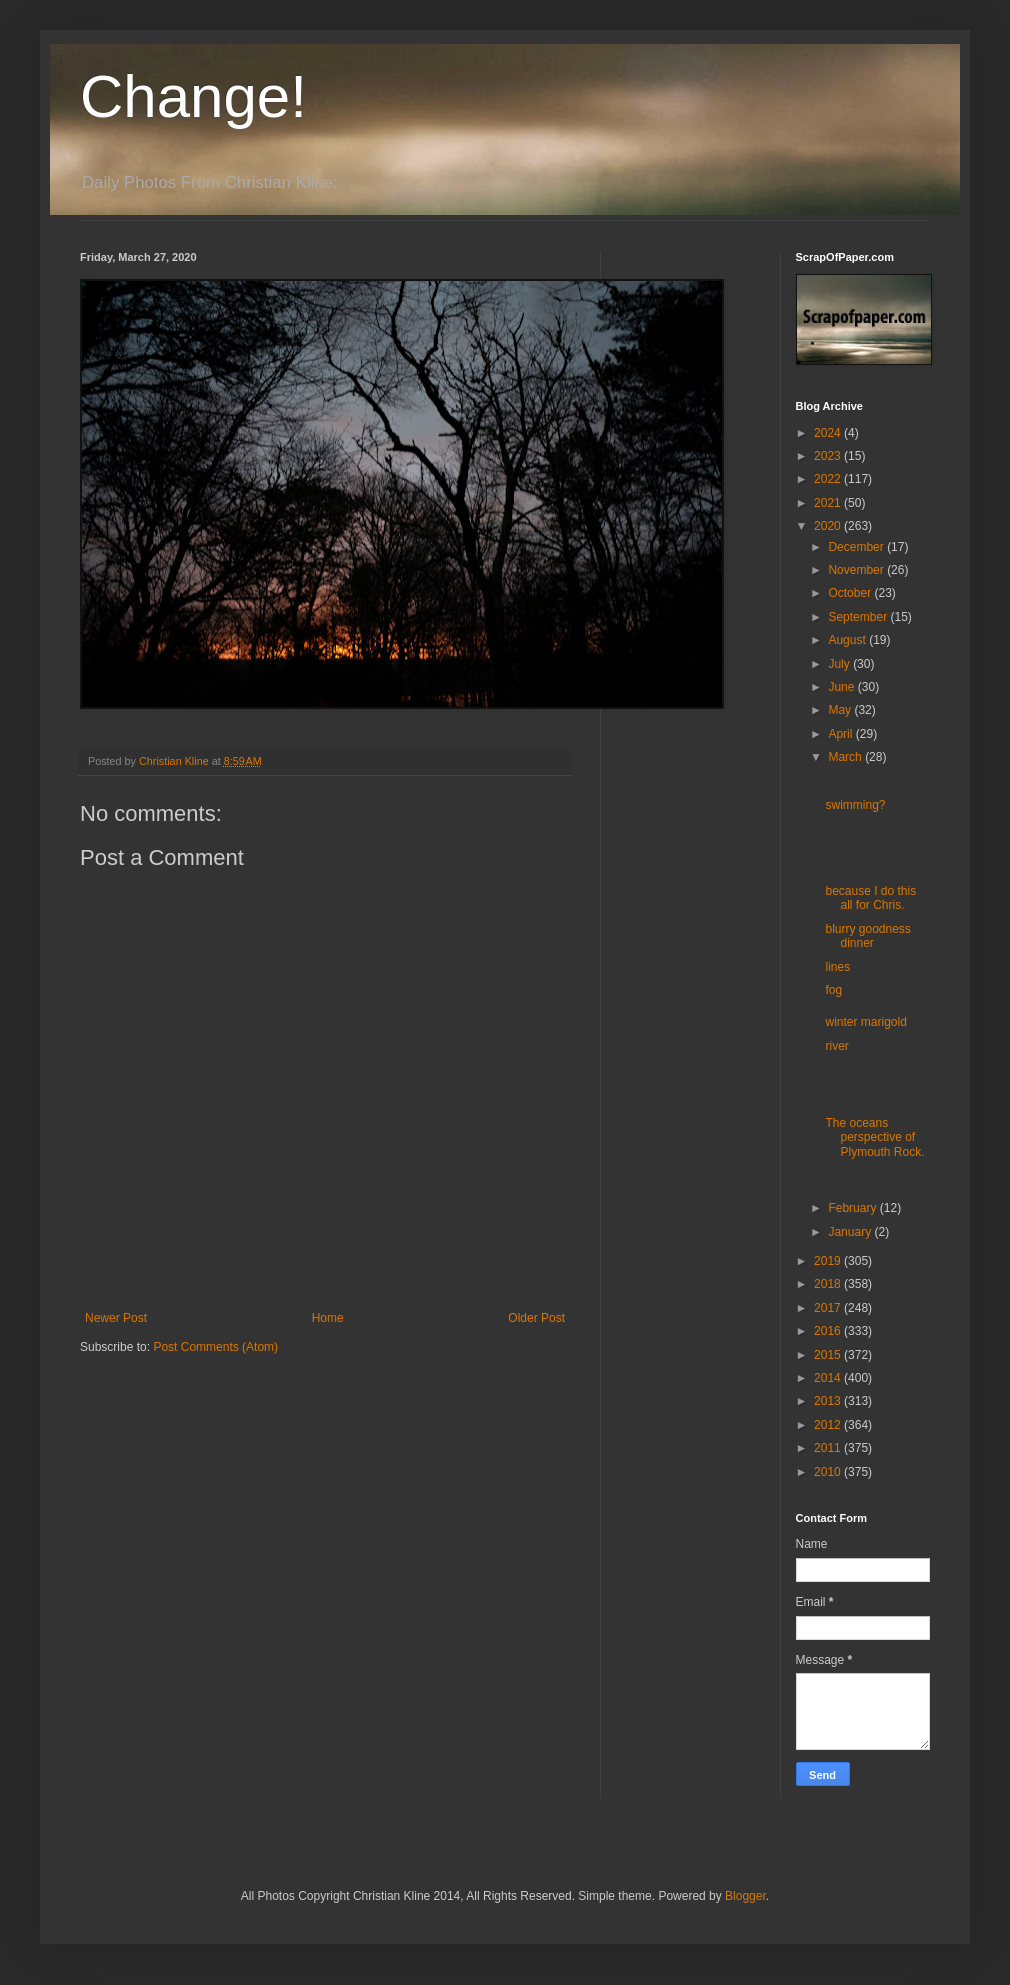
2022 (829, 479)
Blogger (745, 1896)
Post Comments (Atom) (215, 1347)
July (840, 664)
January (851, 1232)
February (853, 1208)
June (842, 687)
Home (328, 1318)
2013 (829, 1401)
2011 (829, 1448)
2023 (829, 456)
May (841, 710)
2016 (829, 1331)
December (857, 547)
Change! (193, 96)
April (841, 734)
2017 (829, 1308)
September (859, 617)
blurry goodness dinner (867, 936)
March (846, 757)
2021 (829, 503)
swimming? (855, 805)
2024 (829, 433)
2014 (829, 1378)
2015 (829, 1355)
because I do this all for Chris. (870, 898)
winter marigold (865, 1022)
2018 (829, 1284)
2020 (829, 526)
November (857, 570)
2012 (829, 1425)
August (848, 640)
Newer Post (116, 1318)
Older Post (536, 1318)
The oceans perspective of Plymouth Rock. (874, 1137)
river (836, 1046)
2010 (829, 1472)
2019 (829, 1261)
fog (833, 990)
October (851, 593)
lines (837, 967)
